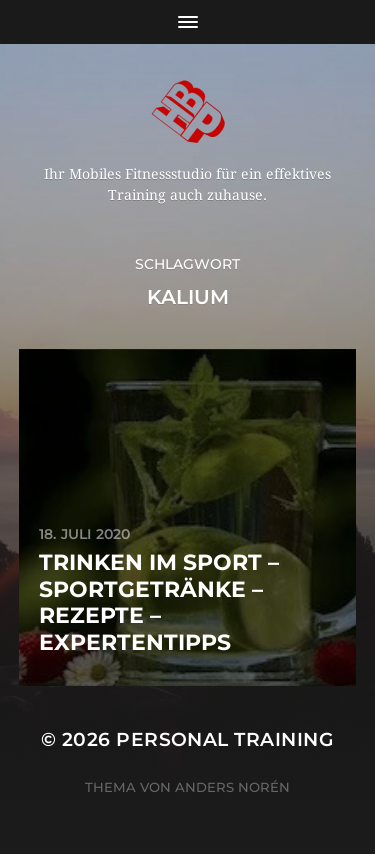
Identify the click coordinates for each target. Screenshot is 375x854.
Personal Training (225, 739)
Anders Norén (232, 787)
